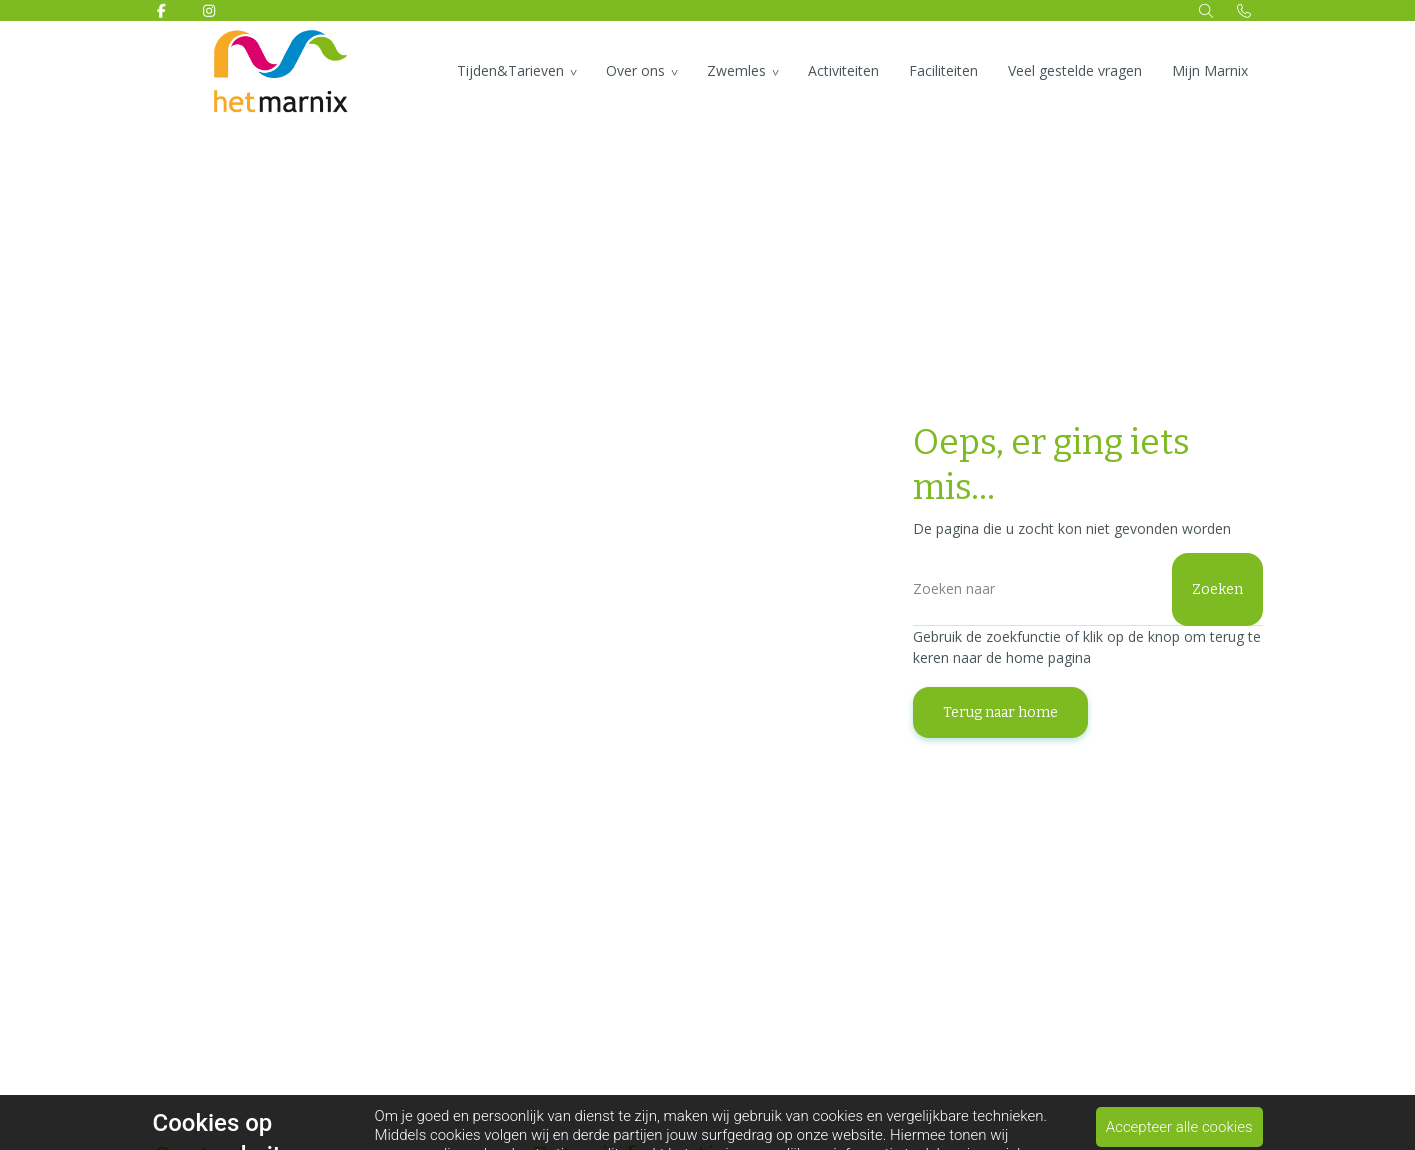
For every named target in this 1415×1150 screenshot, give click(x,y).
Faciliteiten (943, 70)
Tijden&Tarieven (510, 70)
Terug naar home (1000, 712)
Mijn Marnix (1210, 70)
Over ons (635, 70)
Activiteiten (843, 70)
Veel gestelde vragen (1075, 70)
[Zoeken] (1088, 589)
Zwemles (736, 70)
